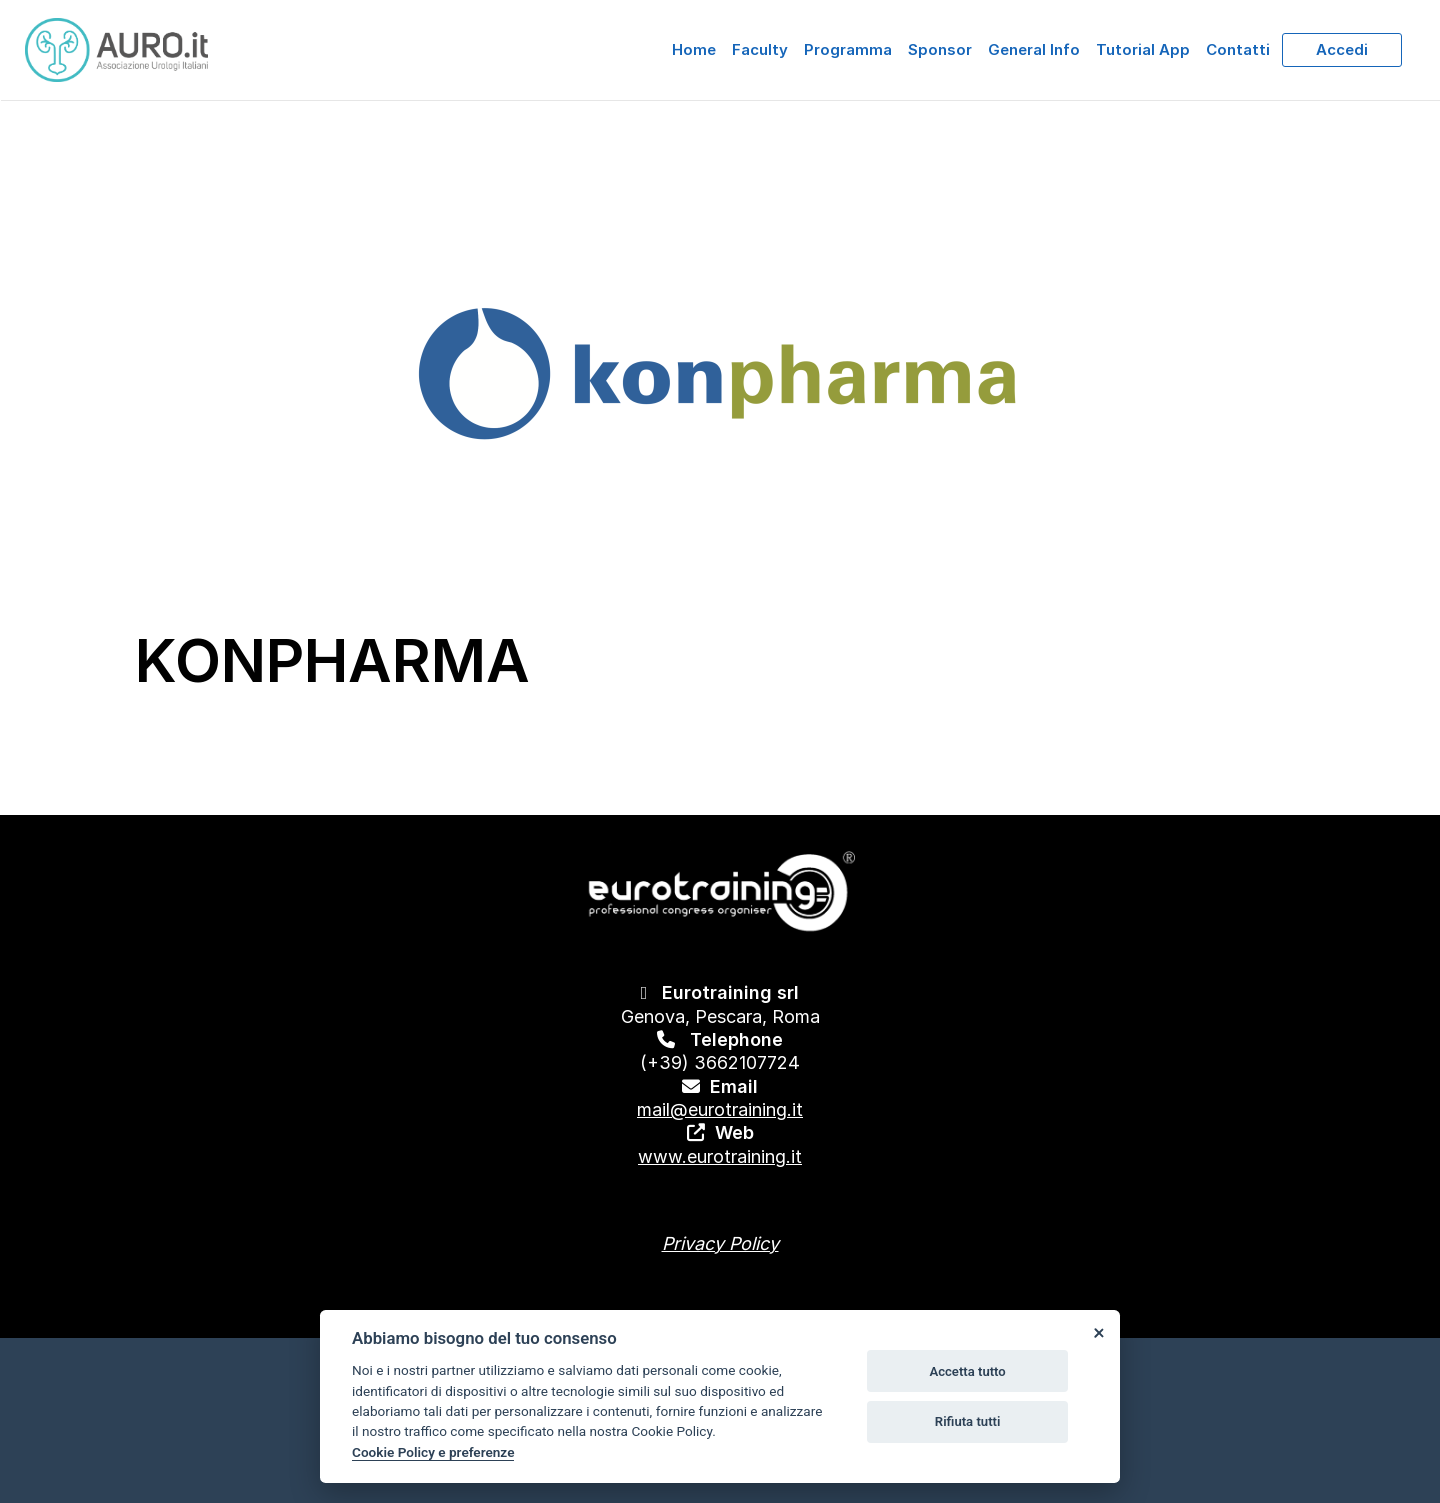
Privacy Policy (720, 1243)
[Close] (1098, 1332)
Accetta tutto (967, 1371)
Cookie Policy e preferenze (433, 1452)
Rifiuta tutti (968, 1421)
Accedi (1342, 49)
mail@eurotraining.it (720, 1109)
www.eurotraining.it (720, 1156)
